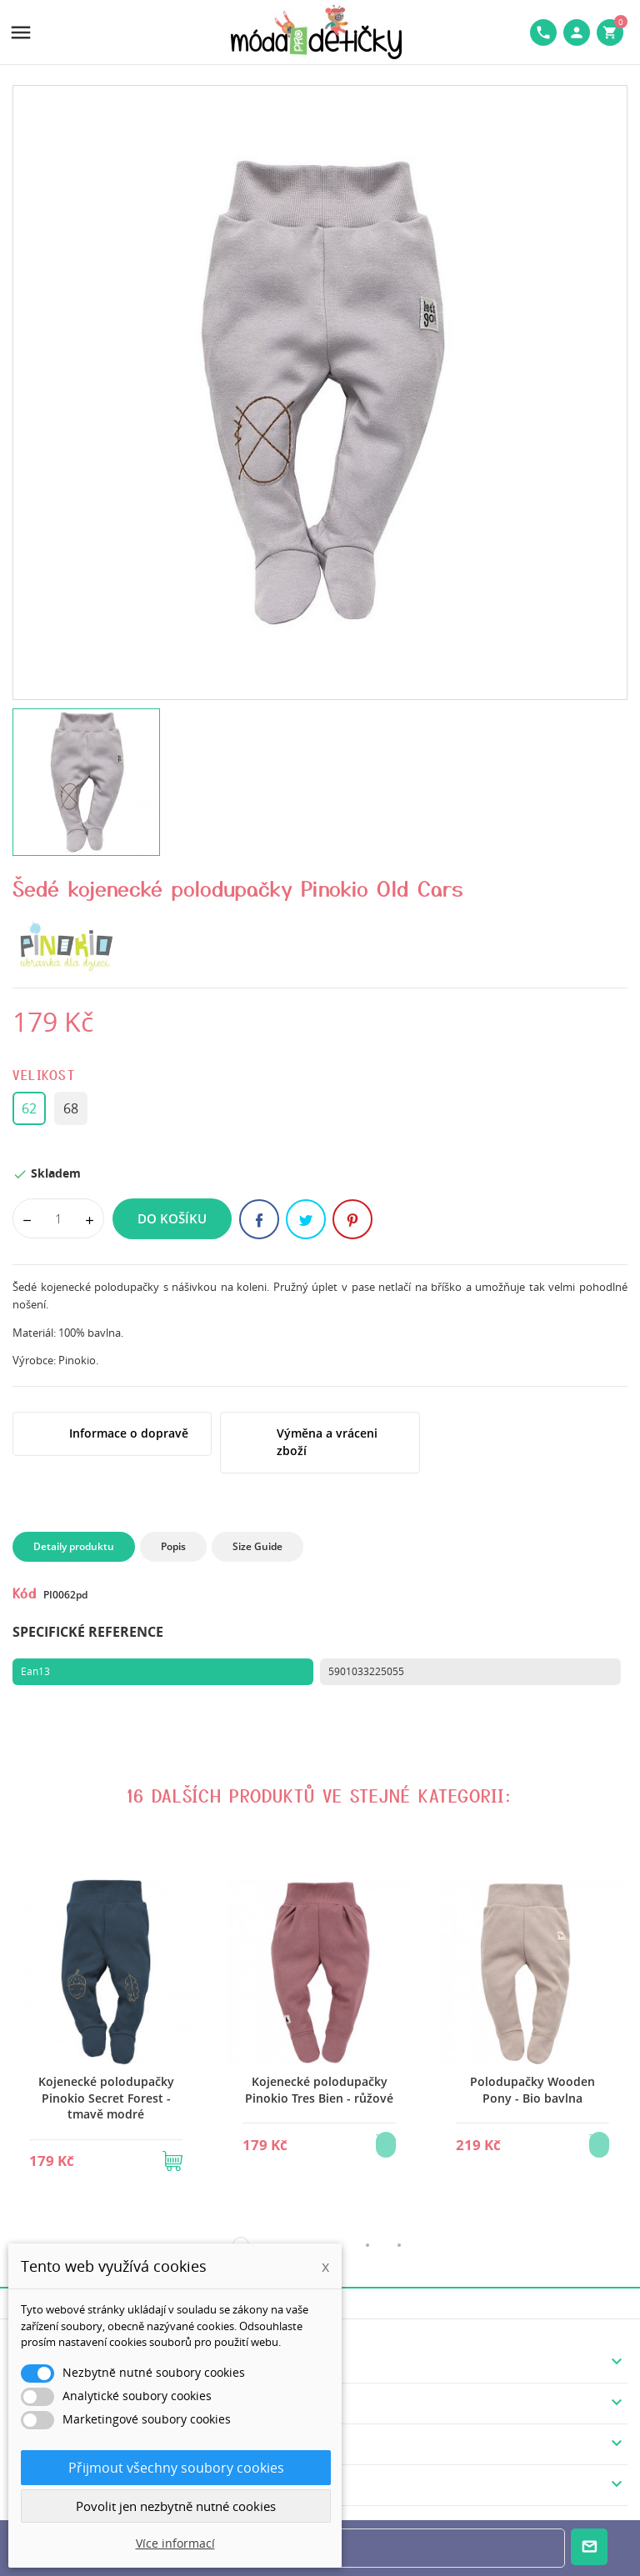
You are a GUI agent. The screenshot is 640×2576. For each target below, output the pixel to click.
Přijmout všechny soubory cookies (176, 2467)
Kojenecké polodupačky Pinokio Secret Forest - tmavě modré (106, 2097)
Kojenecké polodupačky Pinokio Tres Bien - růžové (319, 2089)
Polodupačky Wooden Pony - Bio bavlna (532, 2089)
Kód (24, 1592)
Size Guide (257, 1546)
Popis (173, 1546)
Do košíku (172, 1218)
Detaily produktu (73, 1546)
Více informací (175, 2543)
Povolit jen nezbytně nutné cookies (176, 2506)
